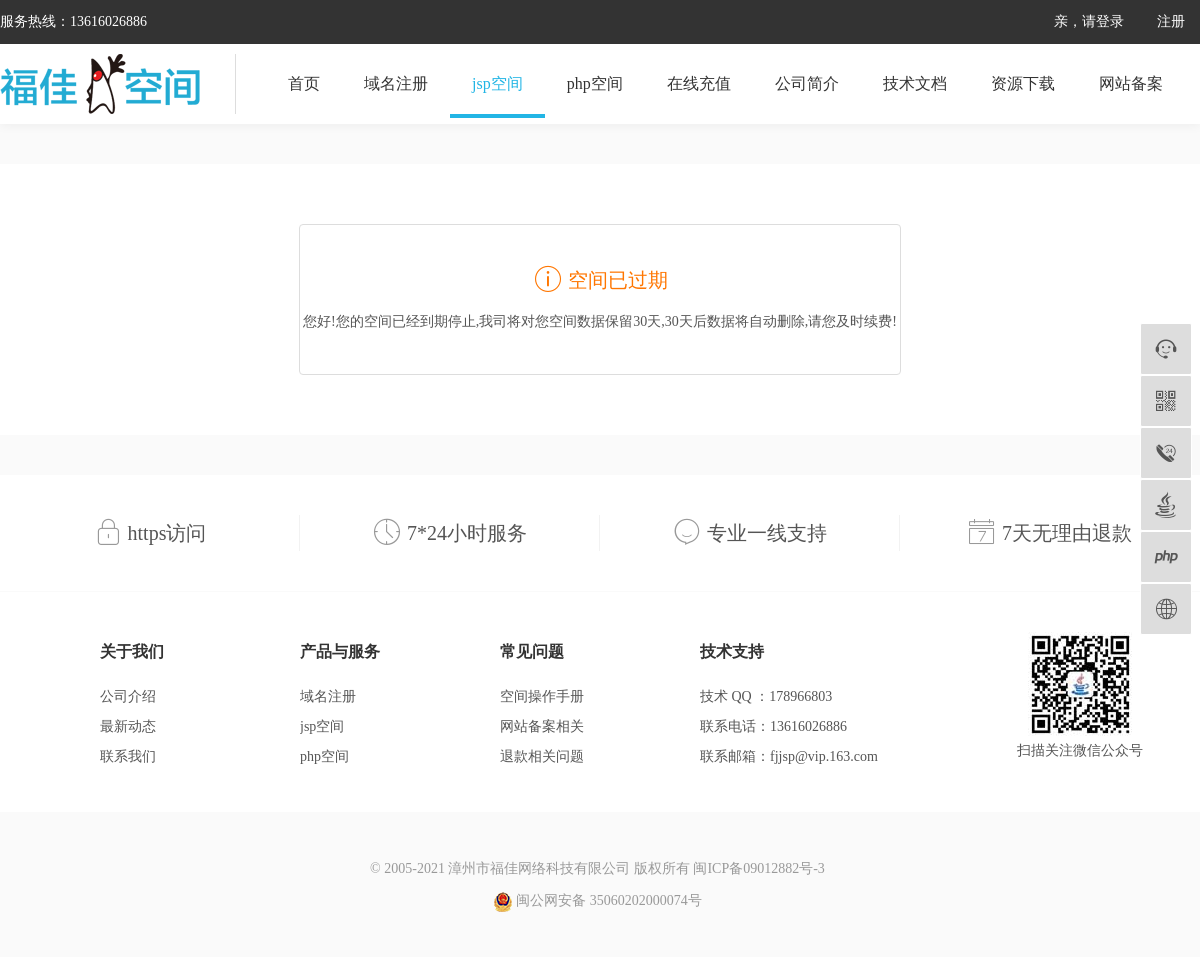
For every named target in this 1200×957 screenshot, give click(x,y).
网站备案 (1131, 83)
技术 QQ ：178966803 (766, 696)
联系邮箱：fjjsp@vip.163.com (789, 756)
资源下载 (1023, 83)
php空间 (595, 83)
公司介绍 (128, 696)
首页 (304, 83)
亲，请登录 (1089, 21)
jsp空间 (497, 83)
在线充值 (699, 83)
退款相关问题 (542, 756)
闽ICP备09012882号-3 (758, 868)
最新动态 (128, 726)
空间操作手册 (542, 696)
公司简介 (807, 83)
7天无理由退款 (1067, 533)
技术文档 (915, 83)
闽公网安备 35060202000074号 (597, 902)
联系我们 (128, 756)
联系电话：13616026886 (773, 726)
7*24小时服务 (467, 533)
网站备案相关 (542, 726)
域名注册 (396, 83)
